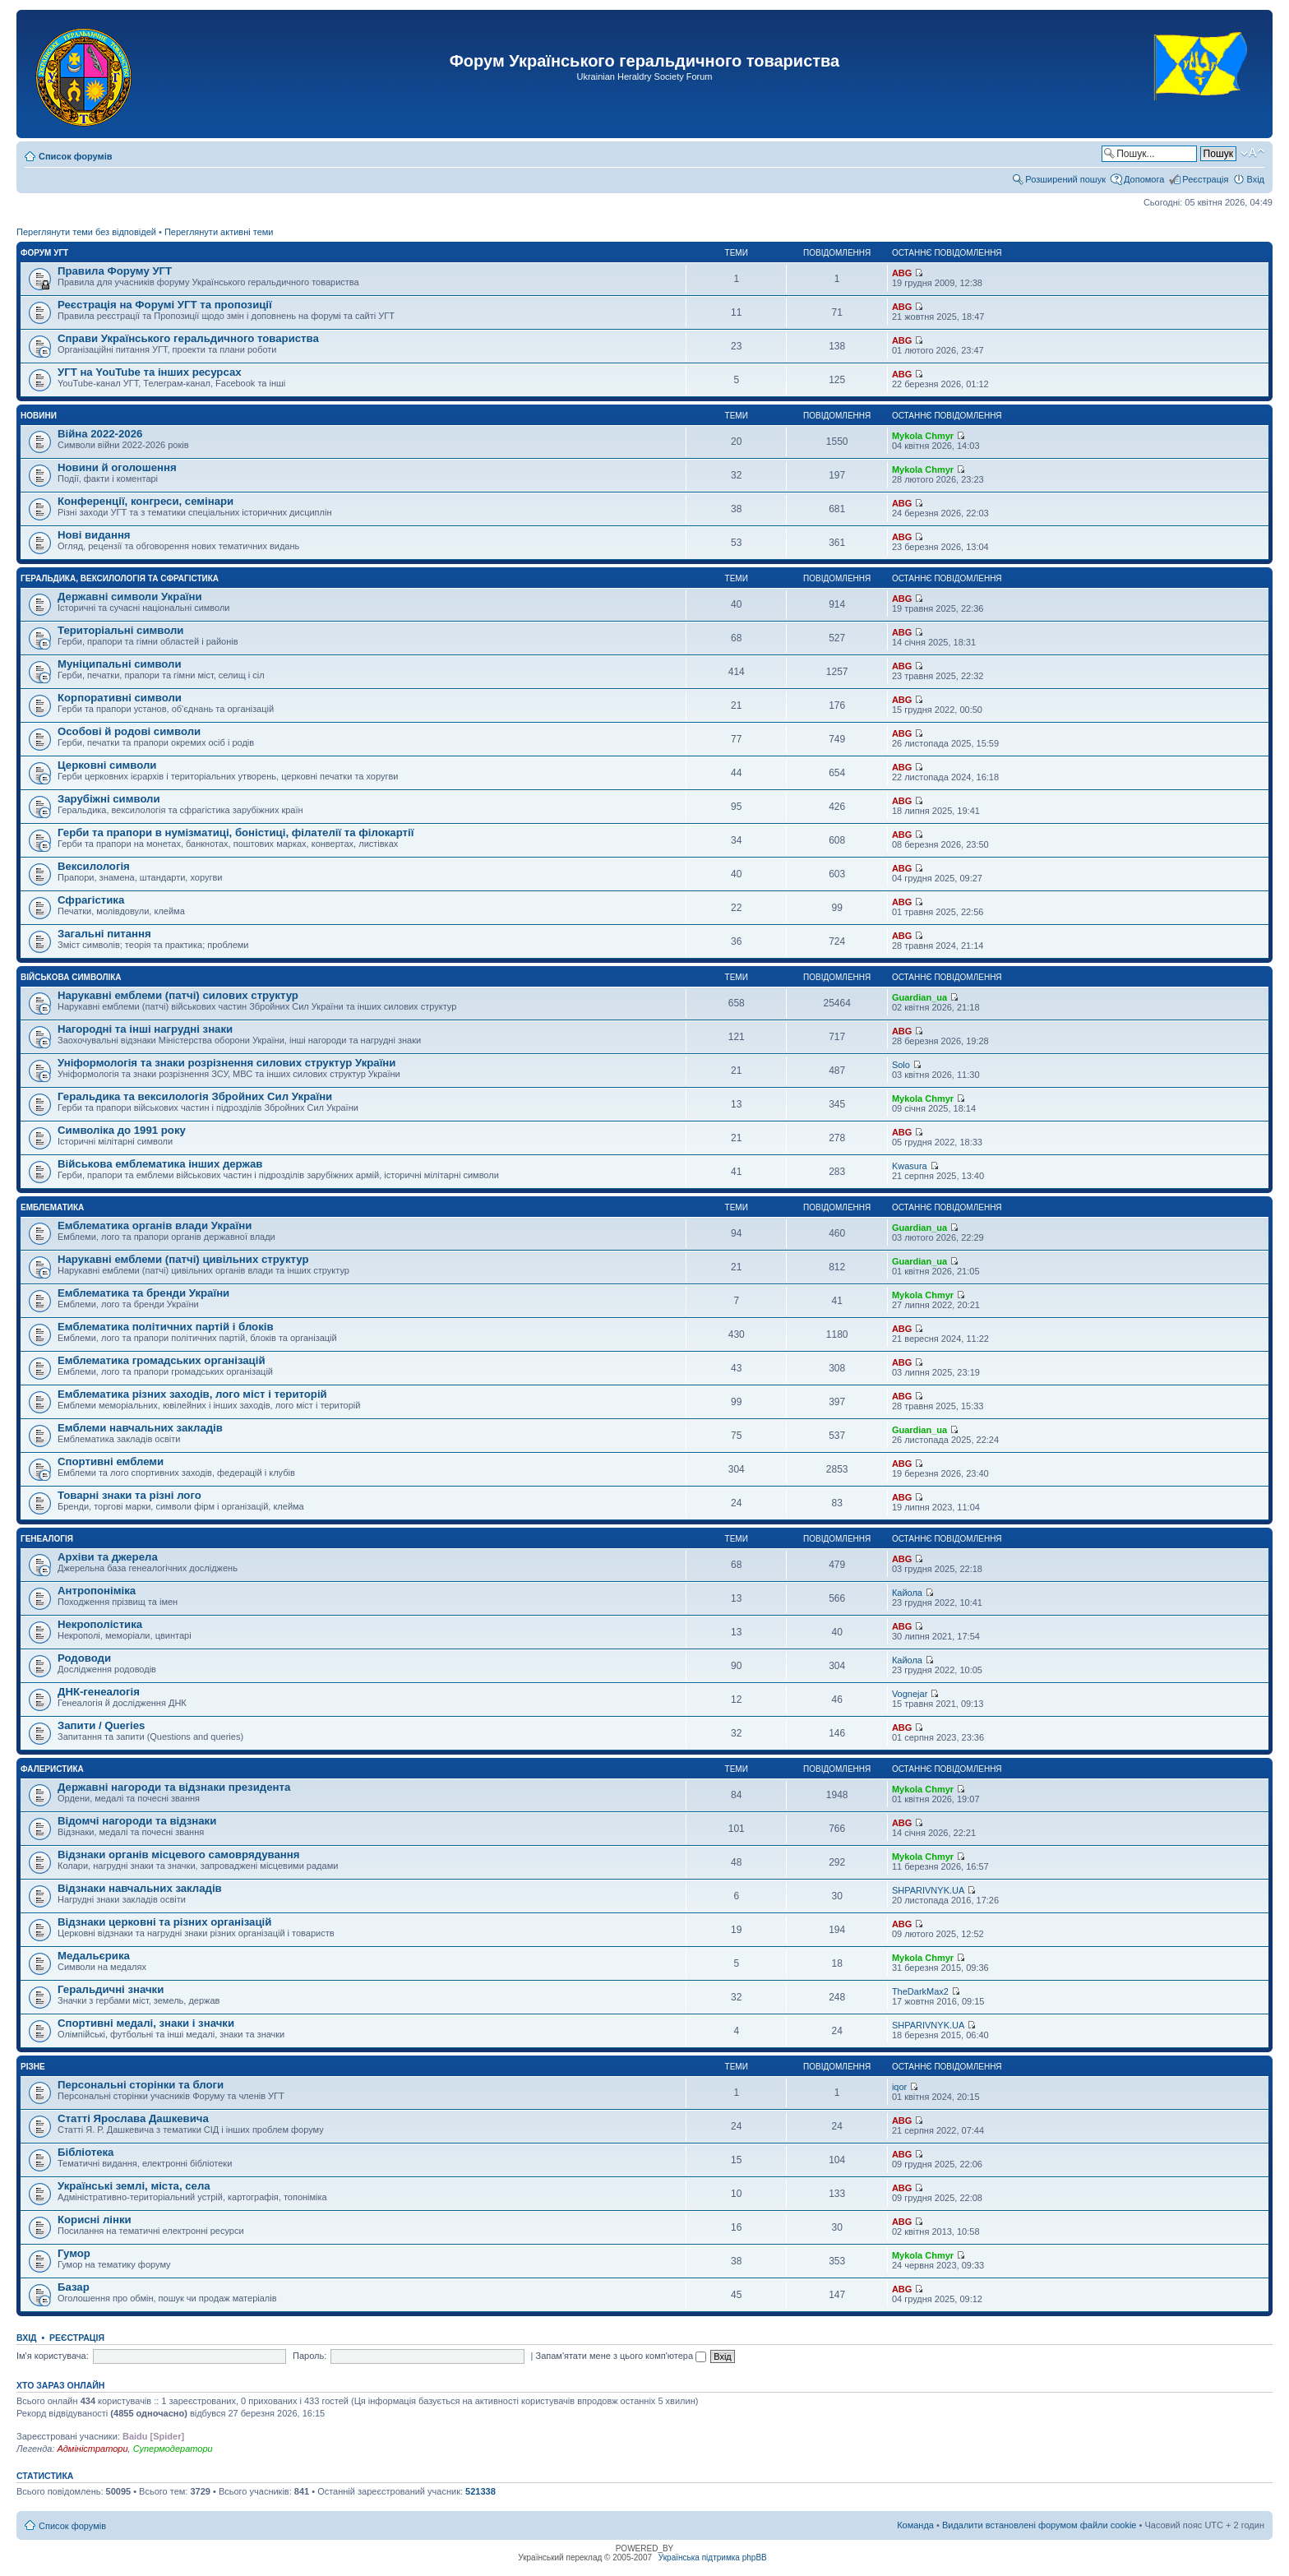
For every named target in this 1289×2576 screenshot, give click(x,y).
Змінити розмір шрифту (1252, 153)
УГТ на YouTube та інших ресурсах (150, 372)
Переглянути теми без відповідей (86, 232)
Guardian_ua (919, 997)
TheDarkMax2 (920, 1991)
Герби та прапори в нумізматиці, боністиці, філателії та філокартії (235, 832)
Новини (39, 415)
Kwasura (909, 1166)
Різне (33, 2066)
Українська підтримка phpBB (712, 2557)
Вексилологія (94, 866)
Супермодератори (173, 2448)
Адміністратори (92, 2448)
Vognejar (909, 1694)
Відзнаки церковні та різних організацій (164, 1922)
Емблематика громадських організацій (162, 1360)
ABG (902, 273)
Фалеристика (52, 1769)
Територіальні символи (120, 630)
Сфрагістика (91, 900)
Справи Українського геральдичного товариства (188, 338)
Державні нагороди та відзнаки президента (174, 1787)
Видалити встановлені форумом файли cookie (1039, 2525)
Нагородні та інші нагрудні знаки (145, 1029)
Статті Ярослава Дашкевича (133, 2118)
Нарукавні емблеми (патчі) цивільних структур (183, 1259)
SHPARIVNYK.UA (928, 1890)
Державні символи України (130, 596)
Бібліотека (85, 2152)
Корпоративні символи (120, 697)
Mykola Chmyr (923, 436)
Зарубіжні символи (109, 799)
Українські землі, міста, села (134, 2186)
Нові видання (94, 535)
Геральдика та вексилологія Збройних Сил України (195, 1096)
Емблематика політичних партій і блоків (166, 1326)
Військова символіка (71, 977)
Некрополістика (100, 1624)
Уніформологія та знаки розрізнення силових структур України (226, 1063)
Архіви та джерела (108, 1557)
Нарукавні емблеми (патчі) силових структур (178, 995)
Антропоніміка (97, 1590)
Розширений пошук (1065, 179)
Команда (915, 2525)
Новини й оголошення (117, 467)
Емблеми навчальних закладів (140, 1428)
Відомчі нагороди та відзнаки (137, 1821)
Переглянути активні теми (219, 232)
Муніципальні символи (120, 664)
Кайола (907, 1593)
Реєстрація (1205, 179)
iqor (899, 2087)
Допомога (1144, 179)
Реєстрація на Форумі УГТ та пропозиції (165, 304)
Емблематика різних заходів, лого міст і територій (192, 1394)
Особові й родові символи (129, 731)
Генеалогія (47, 1538)
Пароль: (309, 2356)
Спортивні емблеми (111, 1461)
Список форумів (75, 156)
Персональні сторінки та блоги (141, 2085)
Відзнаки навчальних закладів (140, 1888)
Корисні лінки (95, 2219)
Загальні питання (104, 933)
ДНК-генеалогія (99, 1692)
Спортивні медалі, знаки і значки (146, 2023)
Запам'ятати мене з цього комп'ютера (621, 2356)
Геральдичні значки (111, 1989)
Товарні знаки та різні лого (129, 1495)
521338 (480, 2491)
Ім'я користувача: (52, 2356)
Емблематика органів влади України (155, 1225)
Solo (901, 1065)
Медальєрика (94, 1955)
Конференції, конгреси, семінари (145, 501)
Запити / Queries (101, 1725)
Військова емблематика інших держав (160, 1164)
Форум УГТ (44, 252)
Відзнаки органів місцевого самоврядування (178, 1854)
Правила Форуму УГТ (115, 271)
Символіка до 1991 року (122, 1130)
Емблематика (52, 1207)
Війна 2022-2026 (100, 434)
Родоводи (84, 1658)
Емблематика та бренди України (143, 1293)
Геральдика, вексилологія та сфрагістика (120, 578)
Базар (74, 2287)
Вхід (1255, 179)
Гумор (74, 2253)
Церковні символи (107, 765)
